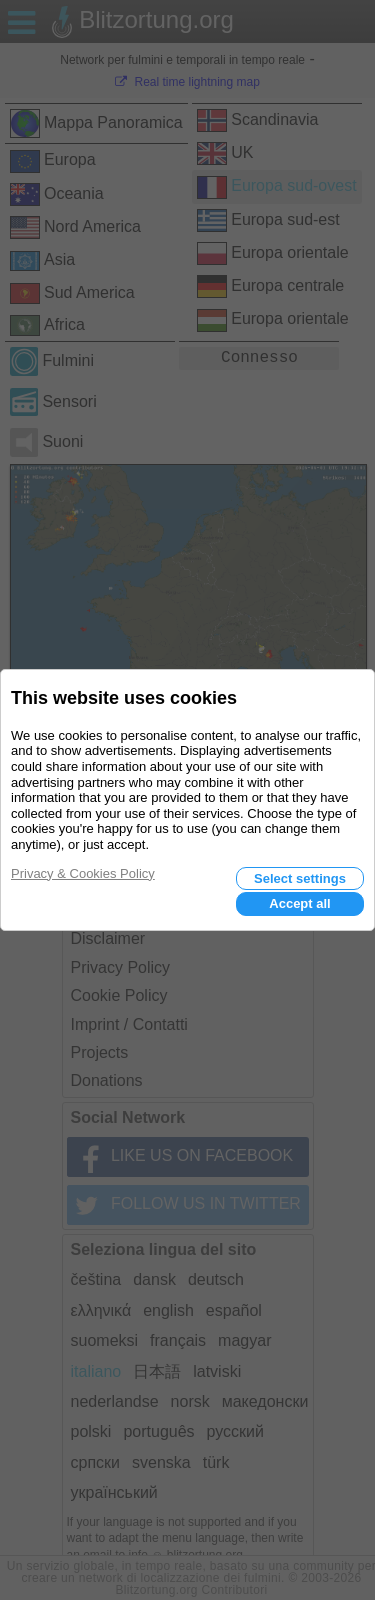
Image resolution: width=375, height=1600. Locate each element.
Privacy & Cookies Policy (83, 873)
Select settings (300, 878)
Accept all (299, 903)
